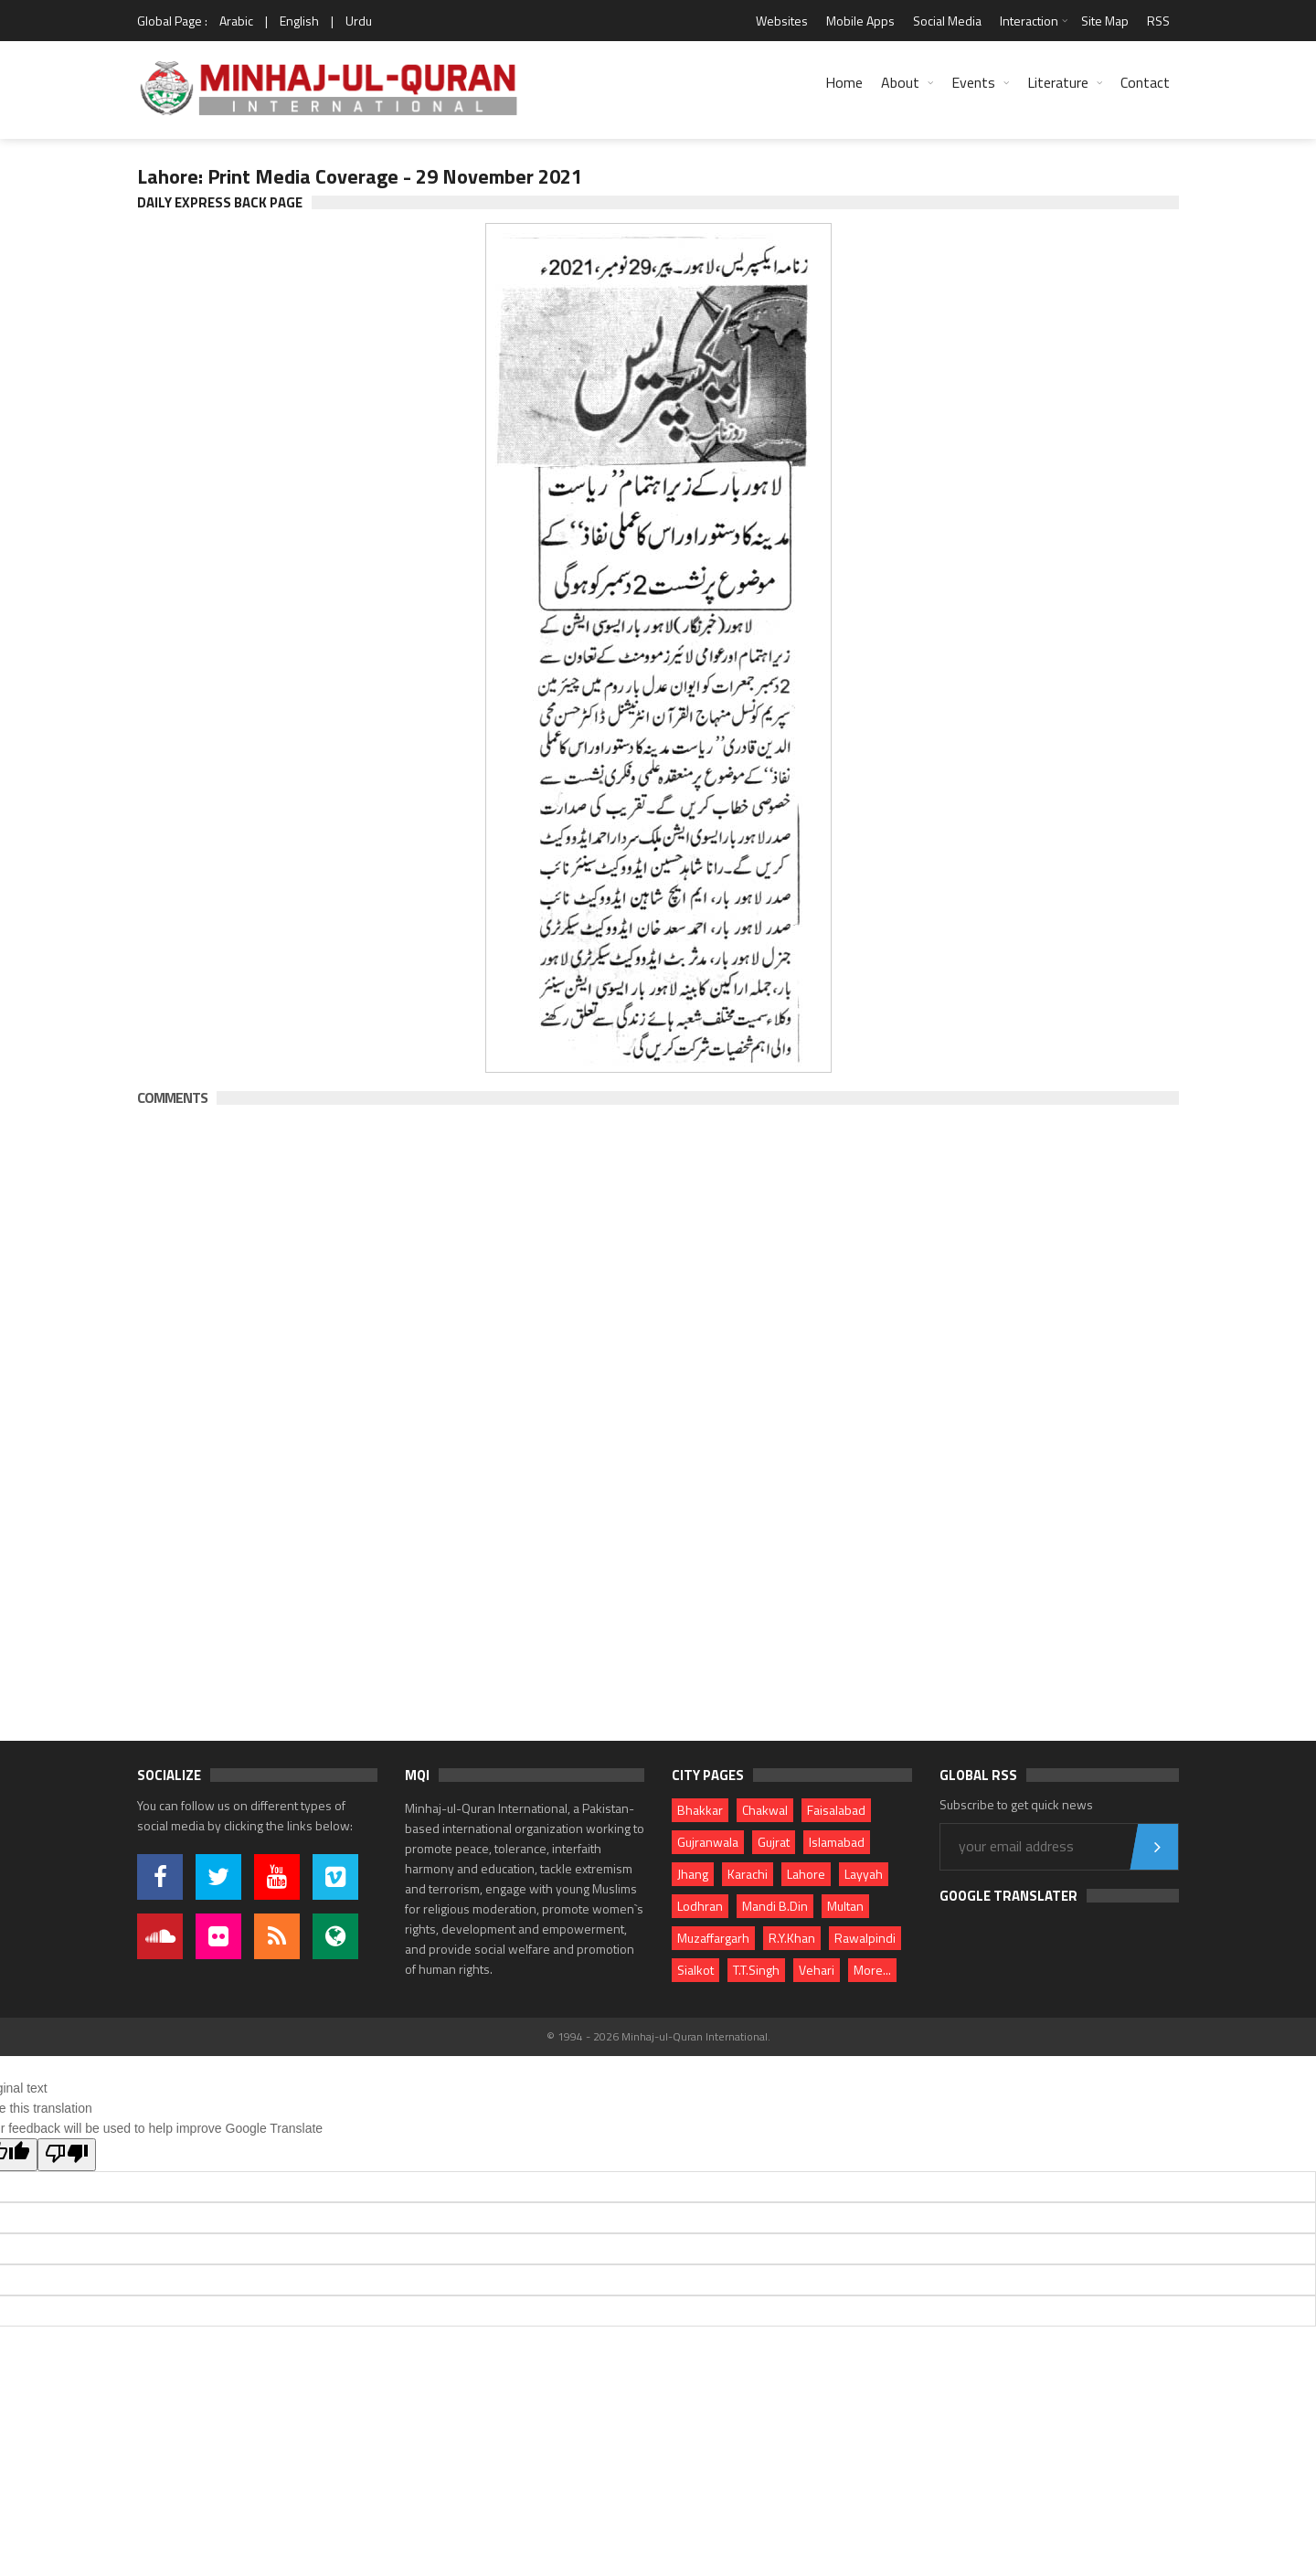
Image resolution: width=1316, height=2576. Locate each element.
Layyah (863, 1873)
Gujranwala (707, 1841)
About (900, 82)
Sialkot (695, 1969)
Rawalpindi (865, 1937)
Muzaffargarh (713, 1937)
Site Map (1105, 20)
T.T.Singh (756, 1969)
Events (973, 82)
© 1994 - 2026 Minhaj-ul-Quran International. (658, 2036)
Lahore (806, 1873)
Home (844, 82)
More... (872, 1969)
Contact (1145, 82)
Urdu (358, 20)
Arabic (236, 20)
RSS (1158, 20)
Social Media (947, 20)
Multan (845, 1905)
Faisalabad (836, 1809)
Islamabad (837, 1841)
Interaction (1029, 20)
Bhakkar (700, 1809)
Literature (1057, 82)
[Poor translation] (66, 2154)
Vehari (816, 1969)
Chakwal (765, 1809)
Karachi (747, 1873)
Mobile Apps (860, 20)
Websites (782, 20)
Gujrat (774, 1841)
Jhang (692, 1873)
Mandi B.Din (775, 1905)
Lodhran (700, 1905)
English (299, 20)
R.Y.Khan (792, 1937)
